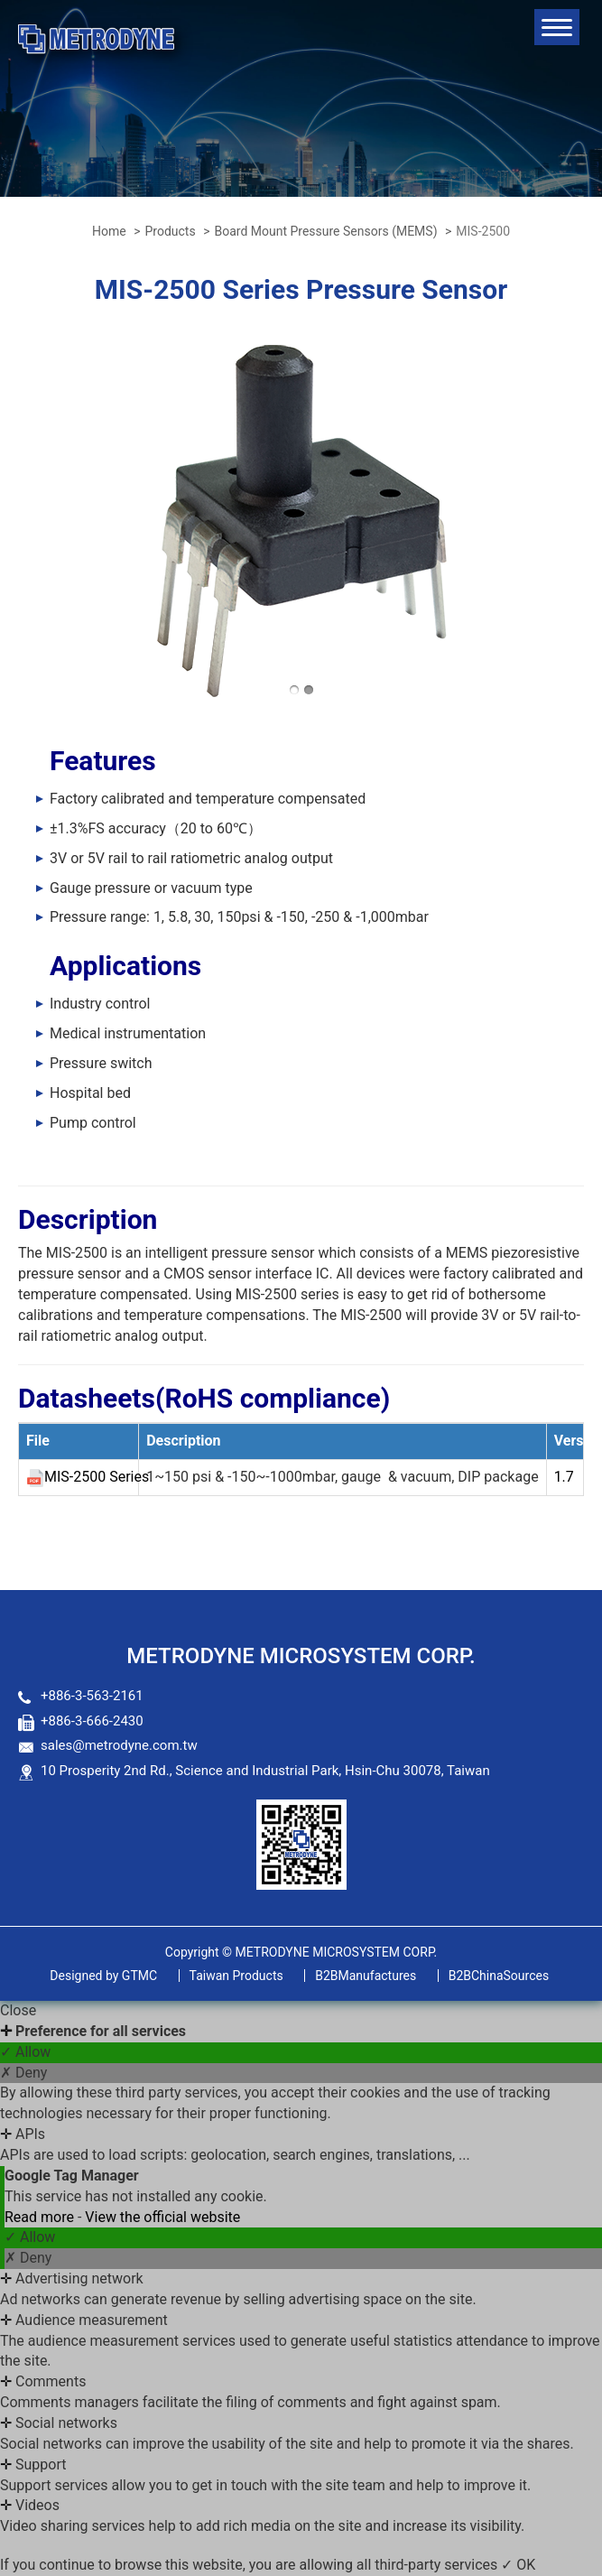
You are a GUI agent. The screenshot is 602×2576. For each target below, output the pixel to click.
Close (18, 2010)
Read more (41, 2217)
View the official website (162, 2217)
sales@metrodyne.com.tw (119, 1745)
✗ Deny (23, 2072)
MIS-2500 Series (96, 1476)
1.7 (564, 1476)
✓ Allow (25, 2051)
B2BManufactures (365, 1975)
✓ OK (518, 2564)
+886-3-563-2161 (92, 1696)
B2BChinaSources (499, 1975)
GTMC (103, 1975)
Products (169, 231)
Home (109, 231)
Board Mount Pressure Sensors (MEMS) (325, 231)
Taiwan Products (236, 1975)
